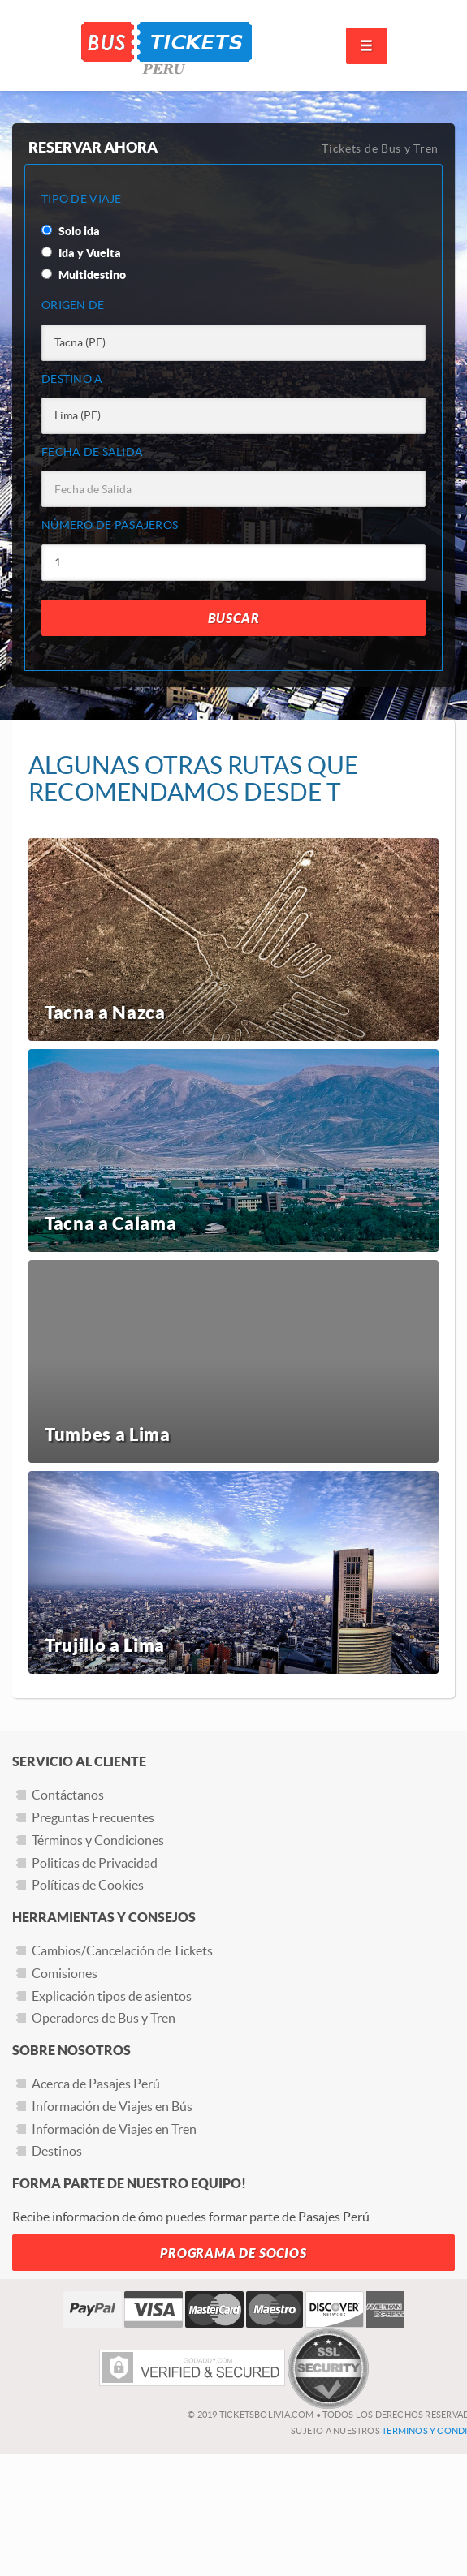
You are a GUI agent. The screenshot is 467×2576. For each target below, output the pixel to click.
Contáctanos (68, 1794)
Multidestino (83, 275)
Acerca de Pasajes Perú (96, 2083)
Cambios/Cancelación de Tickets (122, 1950)
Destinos (57, 2151)
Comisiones (64, 1973)
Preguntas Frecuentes (93, 1817)
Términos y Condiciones (98, 1840)
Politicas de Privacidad (95, 1863)
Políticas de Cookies (88, 1884)
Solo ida (70, 231)
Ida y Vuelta (81, 253)
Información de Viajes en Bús (112, 2106)
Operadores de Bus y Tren (103, 2017)
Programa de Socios (233, 2253)
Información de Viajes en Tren (114, 2129)
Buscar (234, 618)
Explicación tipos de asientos (112, 1996)
